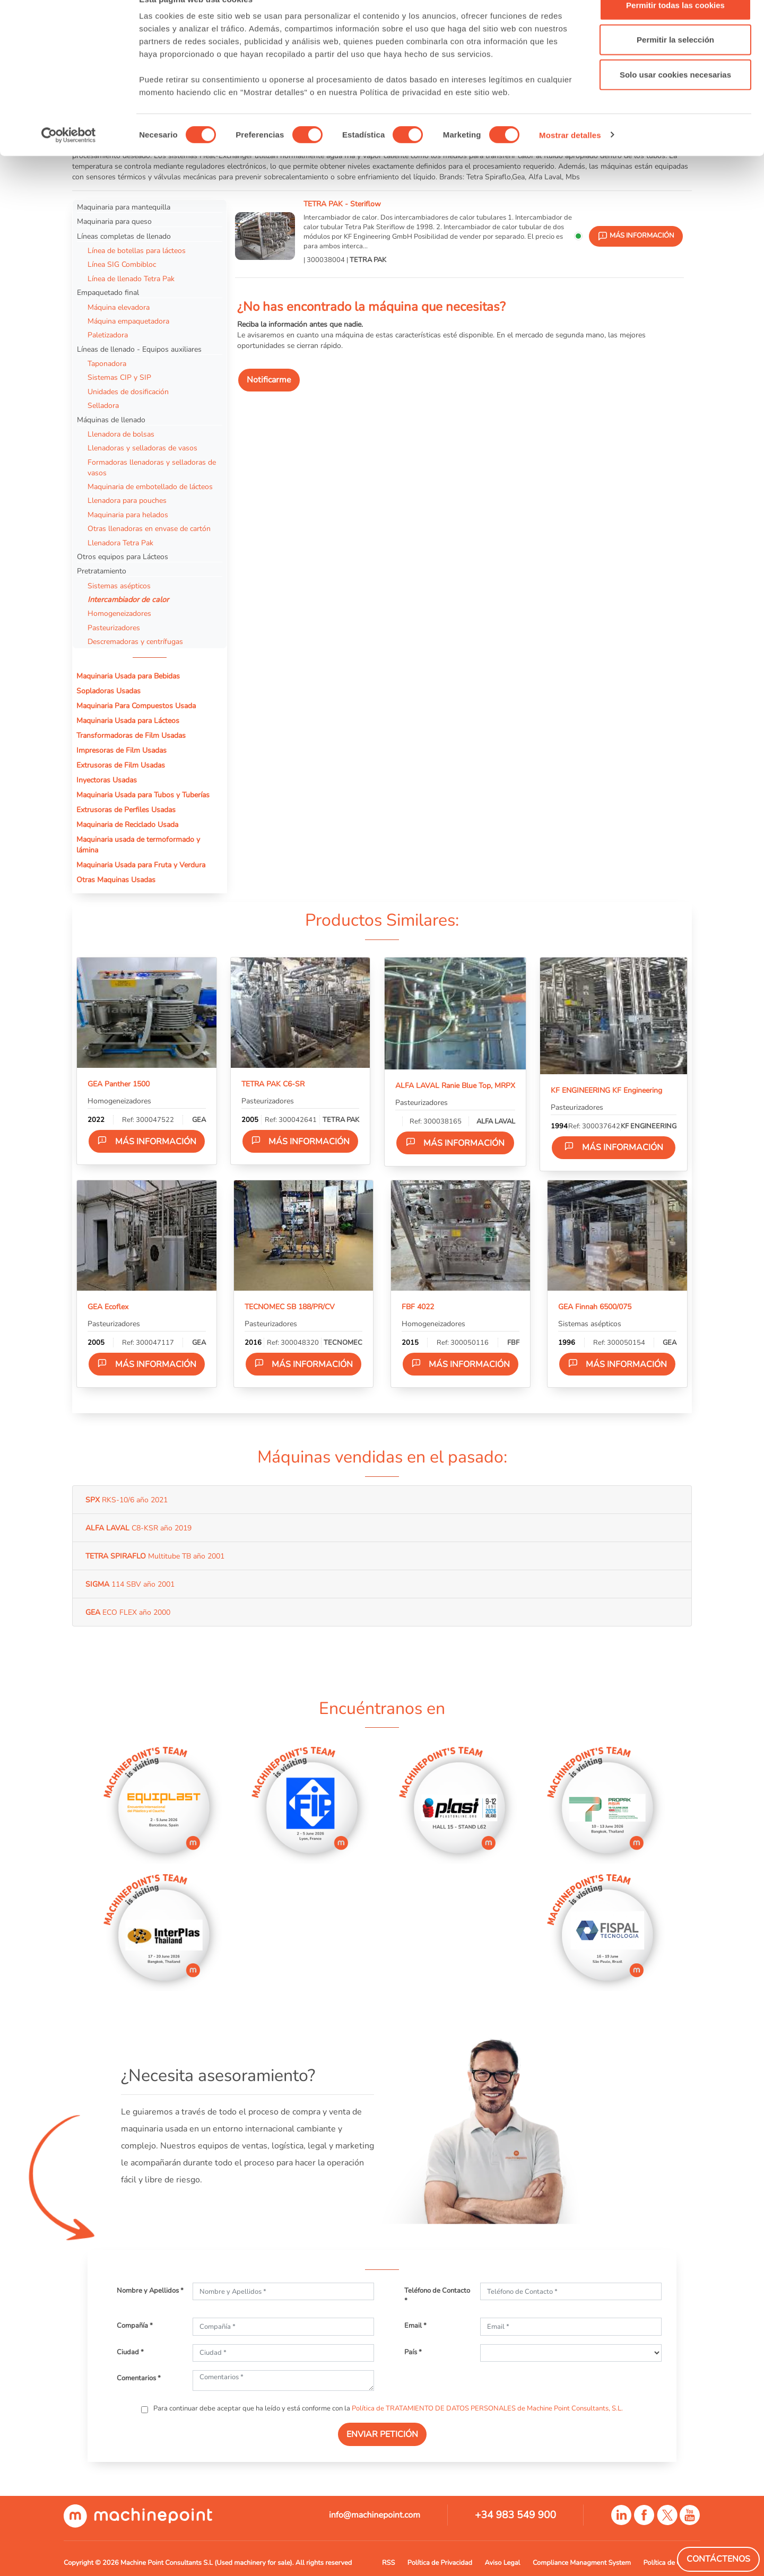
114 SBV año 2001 (130, 1584)
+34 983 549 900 (515, 2515)
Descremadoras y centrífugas (135, 641)
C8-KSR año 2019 (138, 1527)
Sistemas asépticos (119, 585)
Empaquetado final (108, 292)
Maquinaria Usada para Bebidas (128, 676)
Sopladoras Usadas (108, 690)
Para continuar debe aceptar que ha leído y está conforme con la (387, 2408)
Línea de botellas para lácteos (137, 250)
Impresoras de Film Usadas (121, 750)
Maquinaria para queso (114, 221)
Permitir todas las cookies (675, 27)
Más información (146, 1141)
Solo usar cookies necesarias (675, 97)
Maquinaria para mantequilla (123, 207)
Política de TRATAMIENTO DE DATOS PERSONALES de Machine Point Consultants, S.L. (487, 2408)
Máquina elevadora (119, 307)
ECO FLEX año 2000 (127, 1612)
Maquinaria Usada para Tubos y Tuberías (143, 794)
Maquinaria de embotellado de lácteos (150, 486)
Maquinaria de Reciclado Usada (127, 824)
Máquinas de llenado (111, 419)
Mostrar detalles (570, 157)
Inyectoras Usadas (106, 779)
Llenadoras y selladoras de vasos (142, 447)
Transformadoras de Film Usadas (131, 735)
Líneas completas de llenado (124, 236)
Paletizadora (108, 334)
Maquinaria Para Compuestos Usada (136, 705)
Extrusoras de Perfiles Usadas (126, 809)
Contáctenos (718, 2559)
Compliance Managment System (582, 2563)
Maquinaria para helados (128, 514)
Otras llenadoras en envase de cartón (149, 528)
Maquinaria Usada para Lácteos (127, 720)
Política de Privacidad (439, 2563)
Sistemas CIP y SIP (119, 377)
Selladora (103, 405)
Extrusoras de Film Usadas (120, 765)
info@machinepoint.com (374, 2515)
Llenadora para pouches (127, 500)
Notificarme (269, 380)
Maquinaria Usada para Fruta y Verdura (140, 864)
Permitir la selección (675, 62)
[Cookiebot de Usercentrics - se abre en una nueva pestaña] (68, 158)
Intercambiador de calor (128, 599)
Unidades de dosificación (128, 391)
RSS (388, 2563)
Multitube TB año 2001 (154, 1556)
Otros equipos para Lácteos (122, 556)
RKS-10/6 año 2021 (126, 1499)
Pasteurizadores (114, 627)
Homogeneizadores (119, 613)
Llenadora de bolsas (121, 434)
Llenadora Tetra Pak (120, 542)
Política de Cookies (672, 2563)
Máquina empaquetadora (128, 321)
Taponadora (107, 363)
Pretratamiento (101, 570)
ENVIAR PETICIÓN (382, 2434)
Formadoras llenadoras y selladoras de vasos (152, 467)
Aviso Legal (502, 2563)
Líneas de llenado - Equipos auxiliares (139, 349)
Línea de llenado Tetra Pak (131, 278)
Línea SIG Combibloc (122, 264)
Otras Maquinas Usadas (115, 879)
